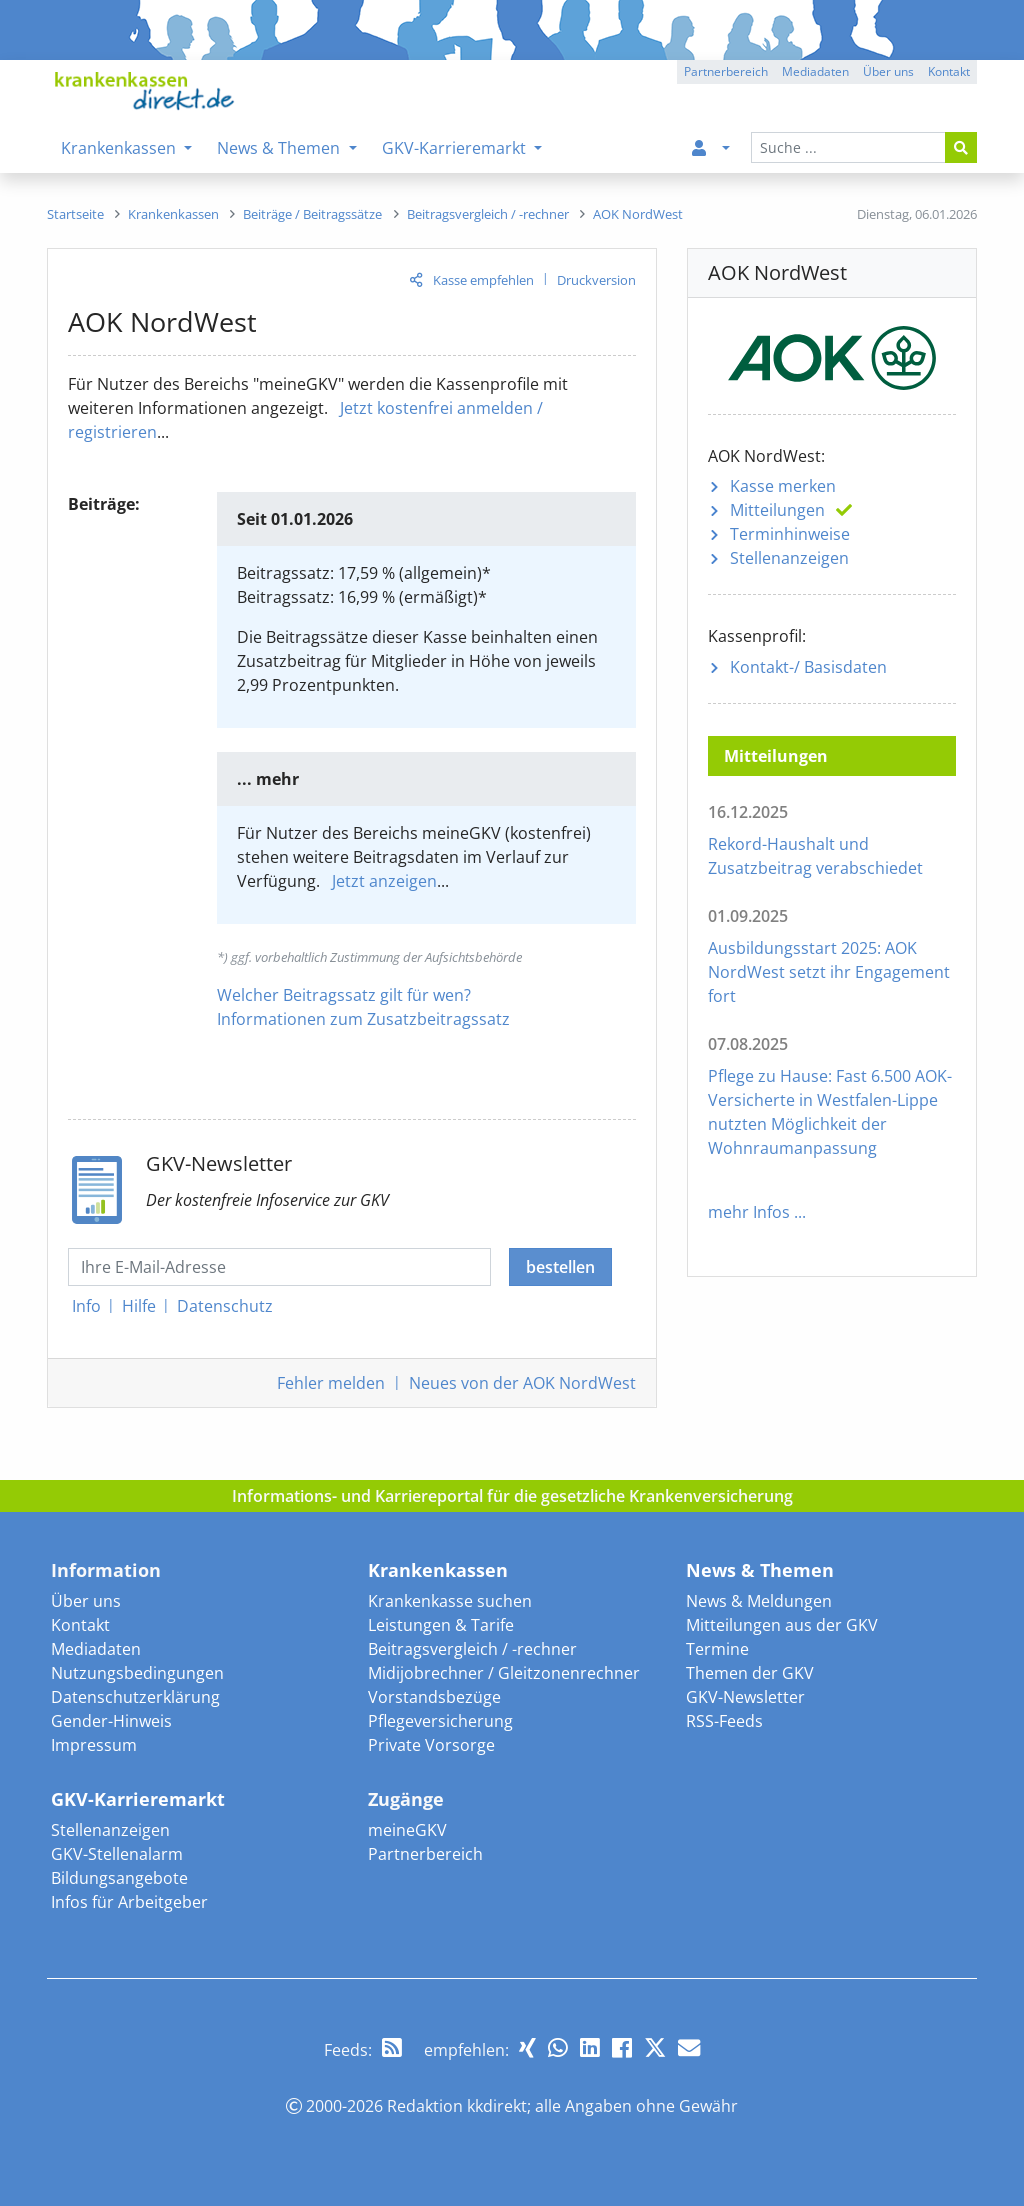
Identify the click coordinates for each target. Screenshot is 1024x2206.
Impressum (94, 1745)
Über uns (86, 1601)
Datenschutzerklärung (135, 1697)
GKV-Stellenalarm (117, 1854)
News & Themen (760, 1570)
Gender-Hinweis (111, 1721)
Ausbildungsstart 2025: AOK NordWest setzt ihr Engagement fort (829, 972)
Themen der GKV (750, 1673)
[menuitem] (707, 148)
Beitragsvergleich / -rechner (472, 1649)
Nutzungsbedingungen (137, 1673)
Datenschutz (225, 1306)
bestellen (560, 1267)
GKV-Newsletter (745, 1697)
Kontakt (80, 1625)
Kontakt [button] (949, 71)
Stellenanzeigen (789, 558)
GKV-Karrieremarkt (138, 1799)
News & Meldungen (759, 1601)
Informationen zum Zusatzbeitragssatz (363, 1019)
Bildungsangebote (119, 1878)
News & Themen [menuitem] (280, 148)
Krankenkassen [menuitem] (120, 148)
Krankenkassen (438, 1570)
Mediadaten (96, 1649)
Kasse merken (783, 486)
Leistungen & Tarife (441, 1625)
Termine (717, 1649)
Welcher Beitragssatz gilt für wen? (344, 995)
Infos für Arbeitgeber (129, 1902)
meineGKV (407, 1830)
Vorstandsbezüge (434, 1697)
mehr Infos (749, 1212)
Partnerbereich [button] (726, 71)
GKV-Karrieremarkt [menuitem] (456, 148)
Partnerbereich (425, 1854)
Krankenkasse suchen (450, 1601)
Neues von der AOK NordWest (522, 1383)
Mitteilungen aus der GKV (782, 1625)
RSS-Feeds (724, 1721)
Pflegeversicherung (440, 1721)
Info (86, 1306)
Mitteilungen (777, 510)
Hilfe (139, 1306)
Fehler (331, 1383)
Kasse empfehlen (483, 280)
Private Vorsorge (431, 1745)
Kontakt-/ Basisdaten (808, 667)
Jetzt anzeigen (384, 881)
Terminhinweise (790, 534)
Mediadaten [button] (815, 71)
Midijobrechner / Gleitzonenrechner (504, 1673)
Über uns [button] (888, 71)
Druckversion (596, 280)
